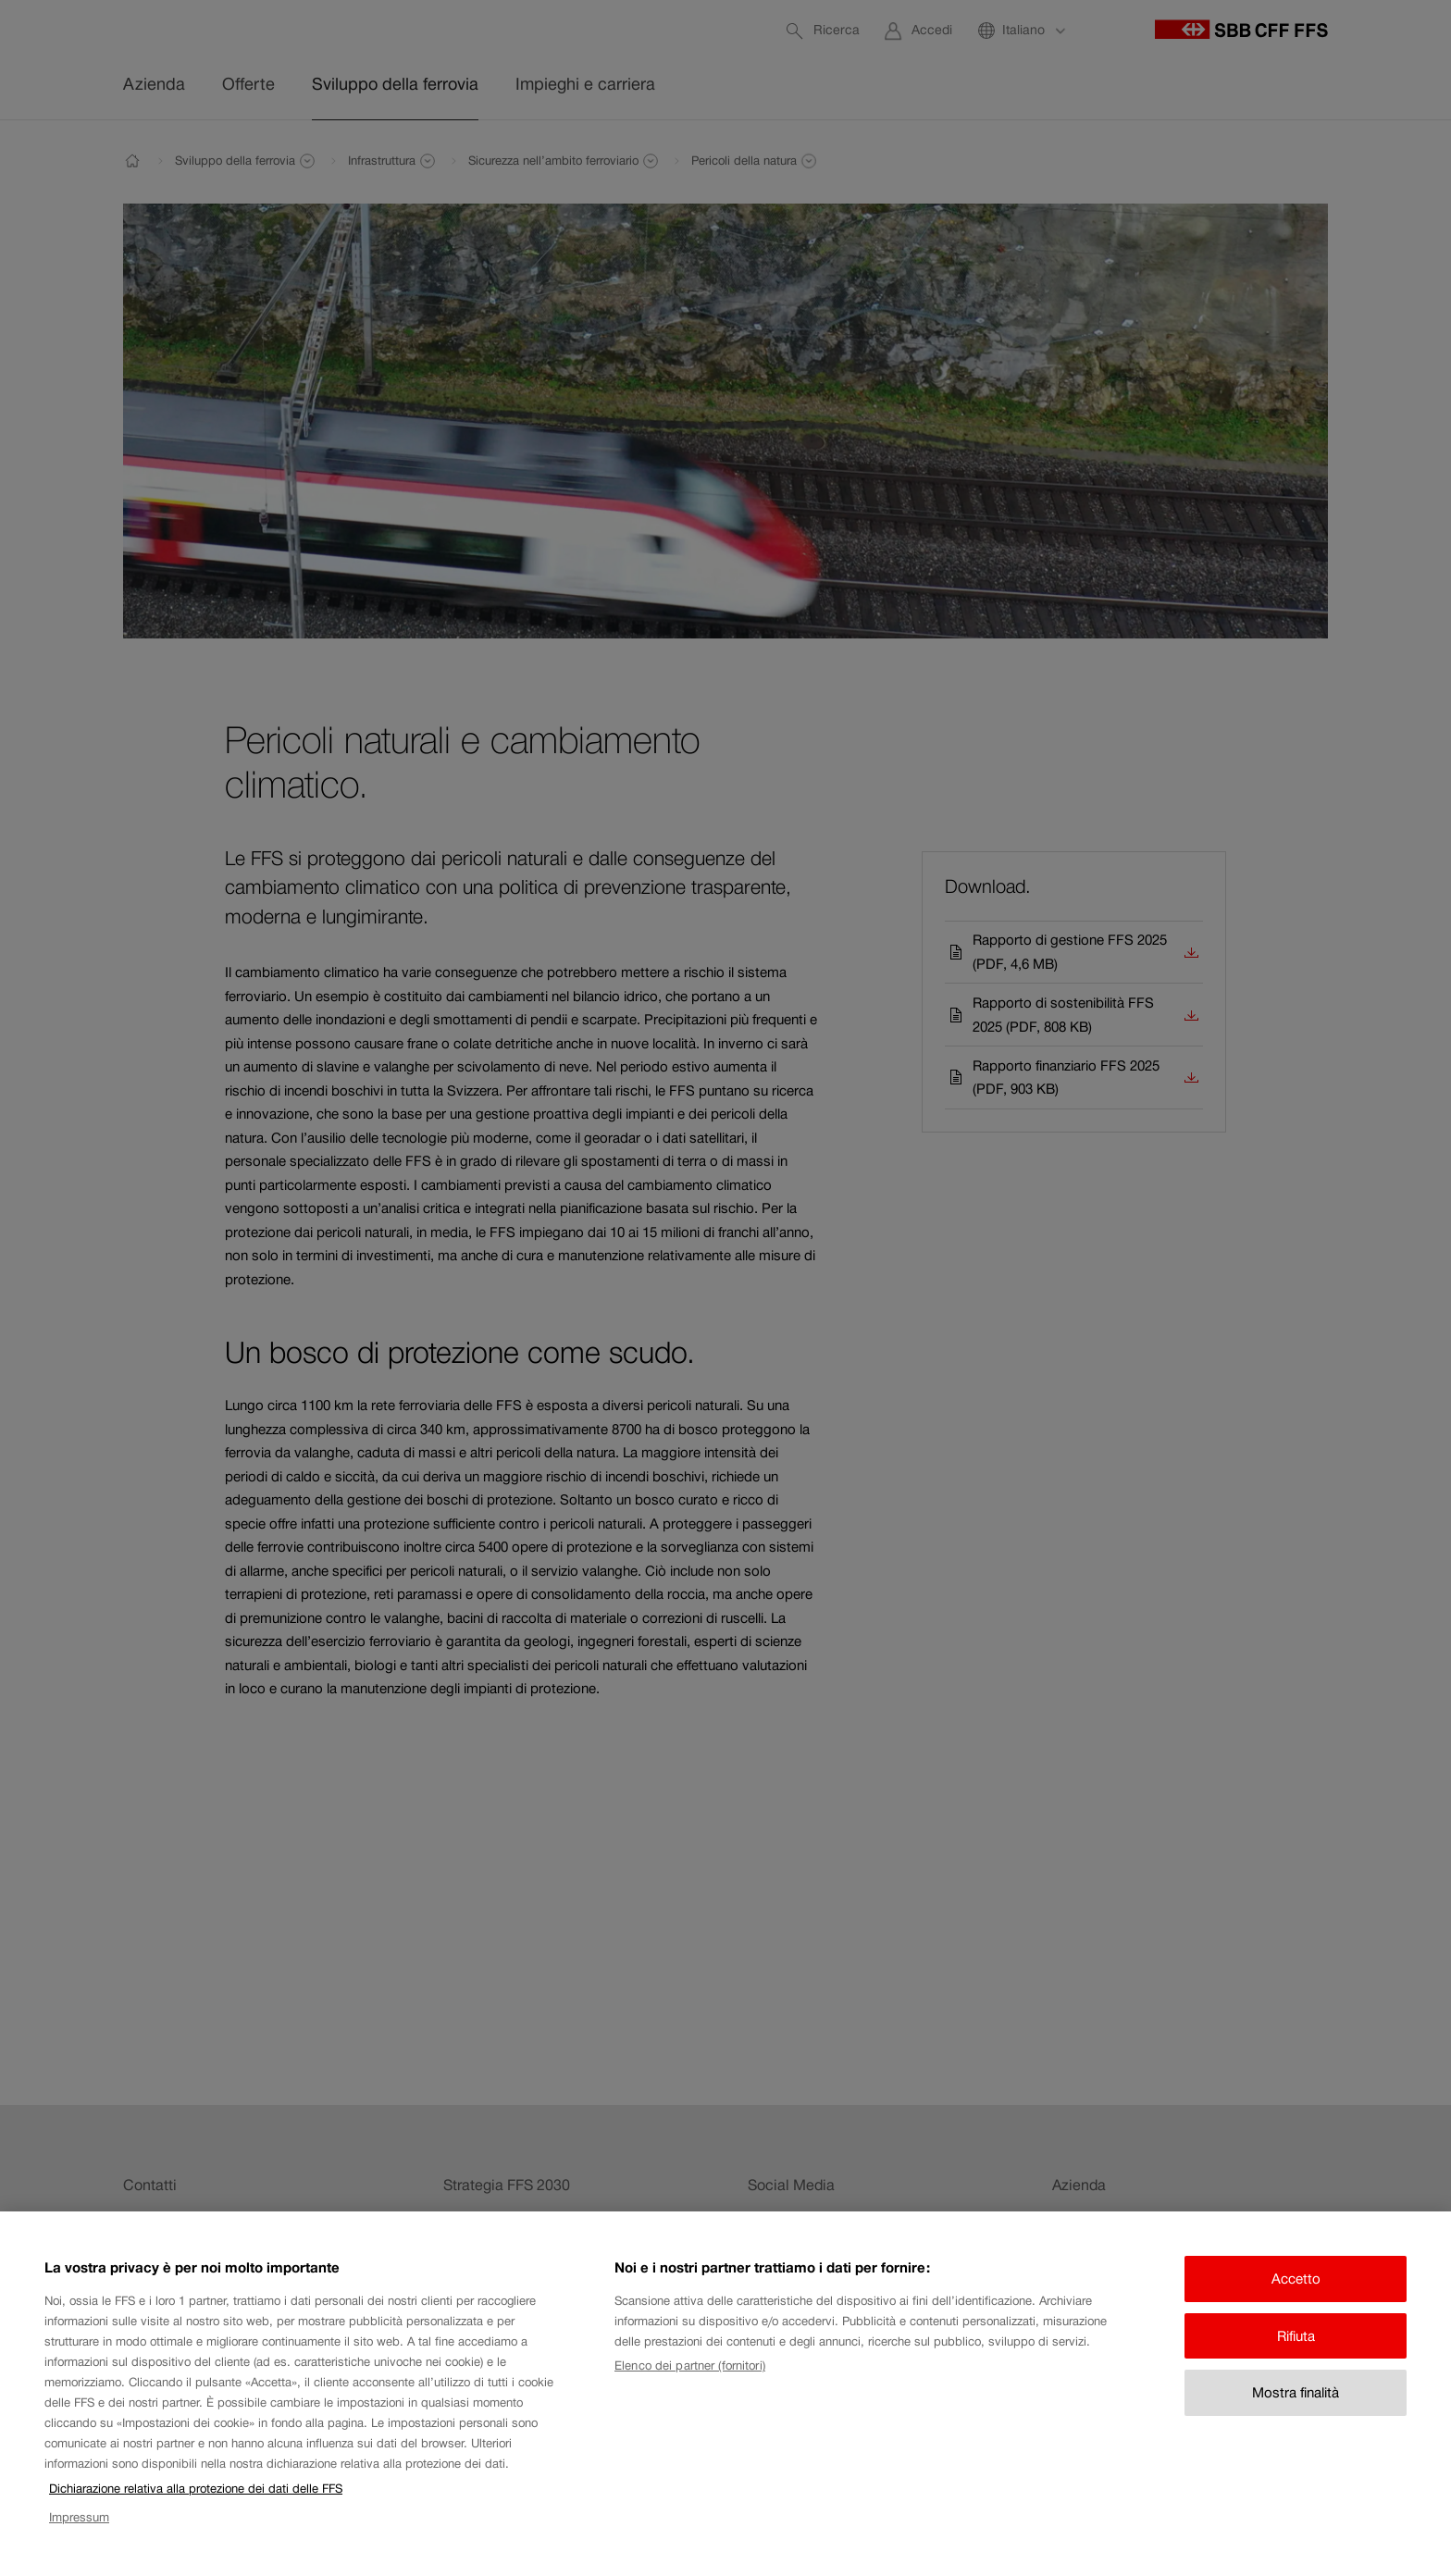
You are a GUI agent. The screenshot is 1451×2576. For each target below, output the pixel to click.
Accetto (1296, 2306)
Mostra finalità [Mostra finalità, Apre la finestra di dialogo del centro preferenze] (1295, 2420)
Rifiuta (1296, 2363)
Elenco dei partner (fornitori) (689, 2393)
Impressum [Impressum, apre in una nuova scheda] (79, 2544)
